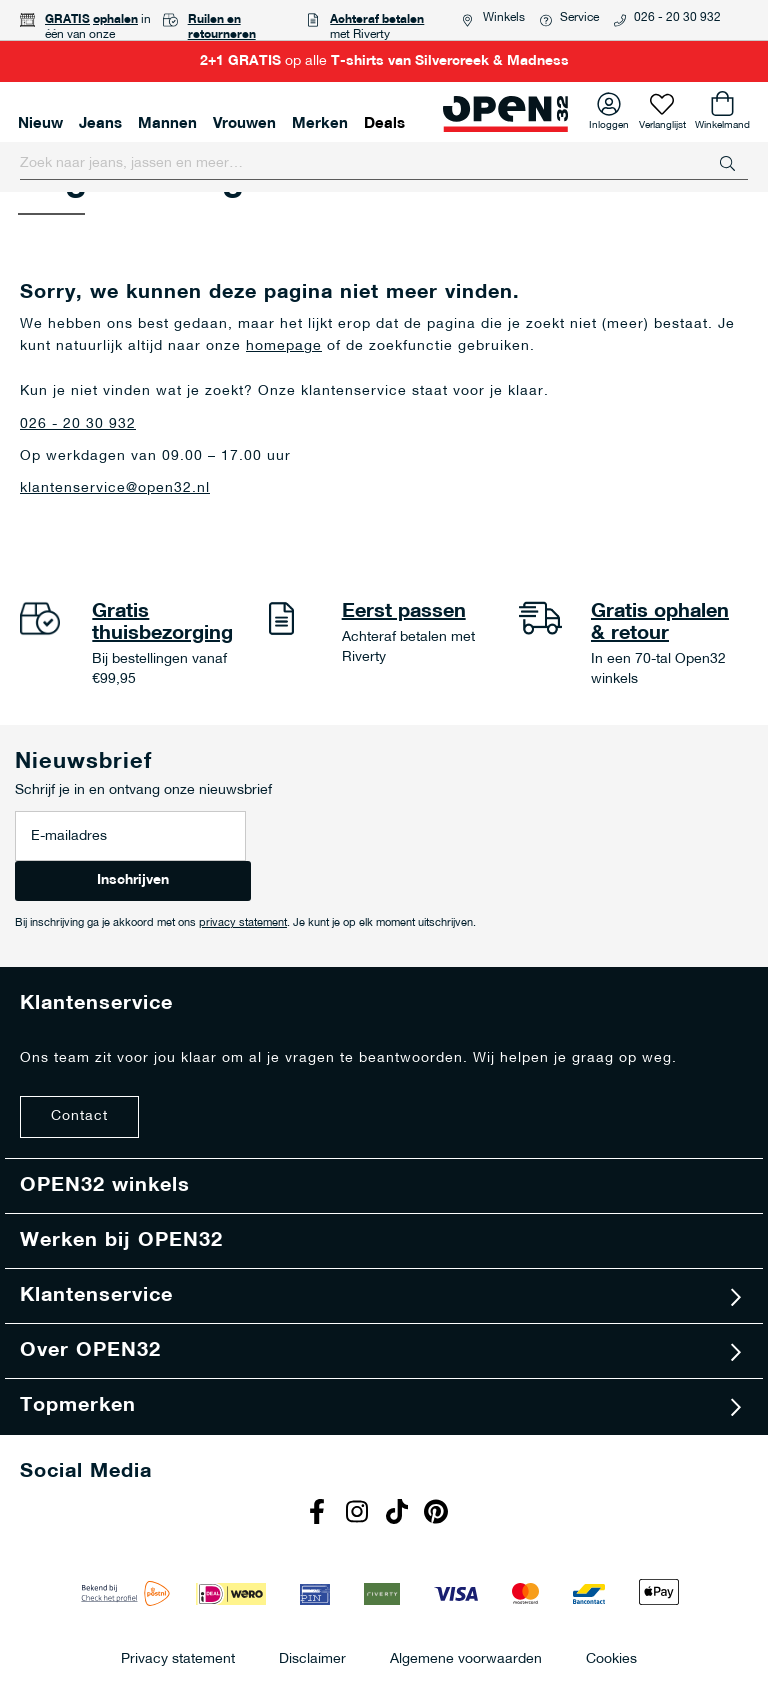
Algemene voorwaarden (466, 1658)
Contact (79, 1116)
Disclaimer (312, 1658)
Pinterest (439, 1514)
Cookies (611, 1658)
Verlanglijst (662, 122)
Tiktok (399, 1514)
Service (579, 18)
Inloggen (609, 122)
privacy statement (243, 923)
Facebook (319, 1514)
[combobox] (384, 164)
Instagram (359, 1514)
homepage (284, 346)
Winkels (504, 18)
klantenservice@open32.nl (115, 488)
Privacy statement (178, 1658)
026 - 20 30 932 (677, 18)
